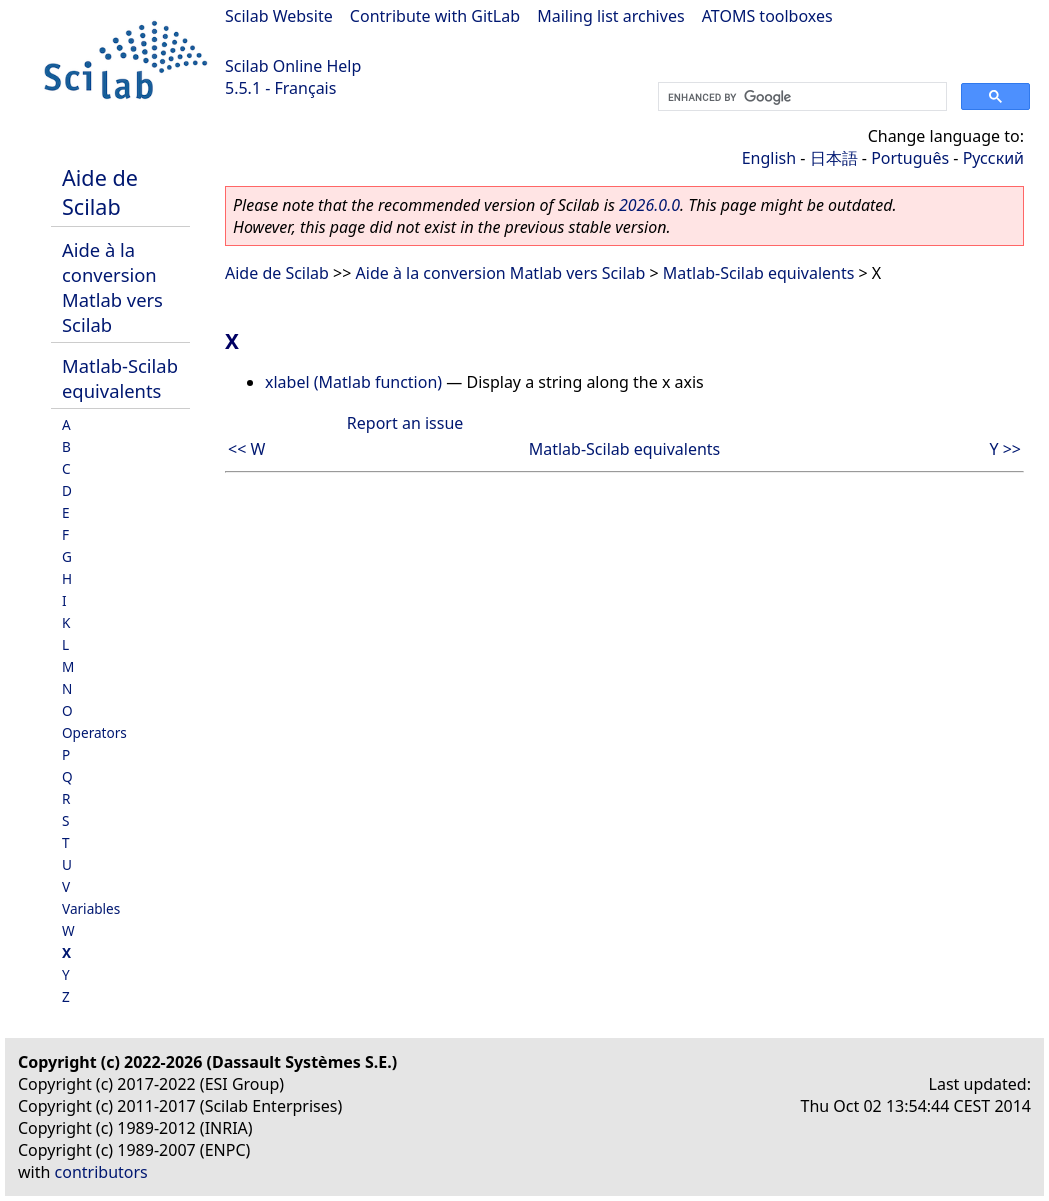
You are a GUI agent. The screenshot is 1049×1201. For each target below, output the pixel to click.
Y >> (1005, 449)
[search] (800, 97)
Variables (91, 908)
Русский (993, 158)
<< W (246, 449)
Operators (94, 732)
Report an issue (405, 423)
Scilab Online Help (293, 66)
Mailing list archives (610, 16)
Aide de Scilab (100, 192)
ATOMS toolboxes (767, 16)
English (769, 158)
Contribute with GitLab (435, 16)
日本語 (834, 158)
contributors (101, 1172)
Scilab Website (279, 16)
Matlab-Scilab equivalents (120, 378)
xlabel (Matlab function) (353, 382)
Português (910, 158)
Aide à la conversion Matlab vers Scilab (112, 287)
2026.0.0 (649, 205)
